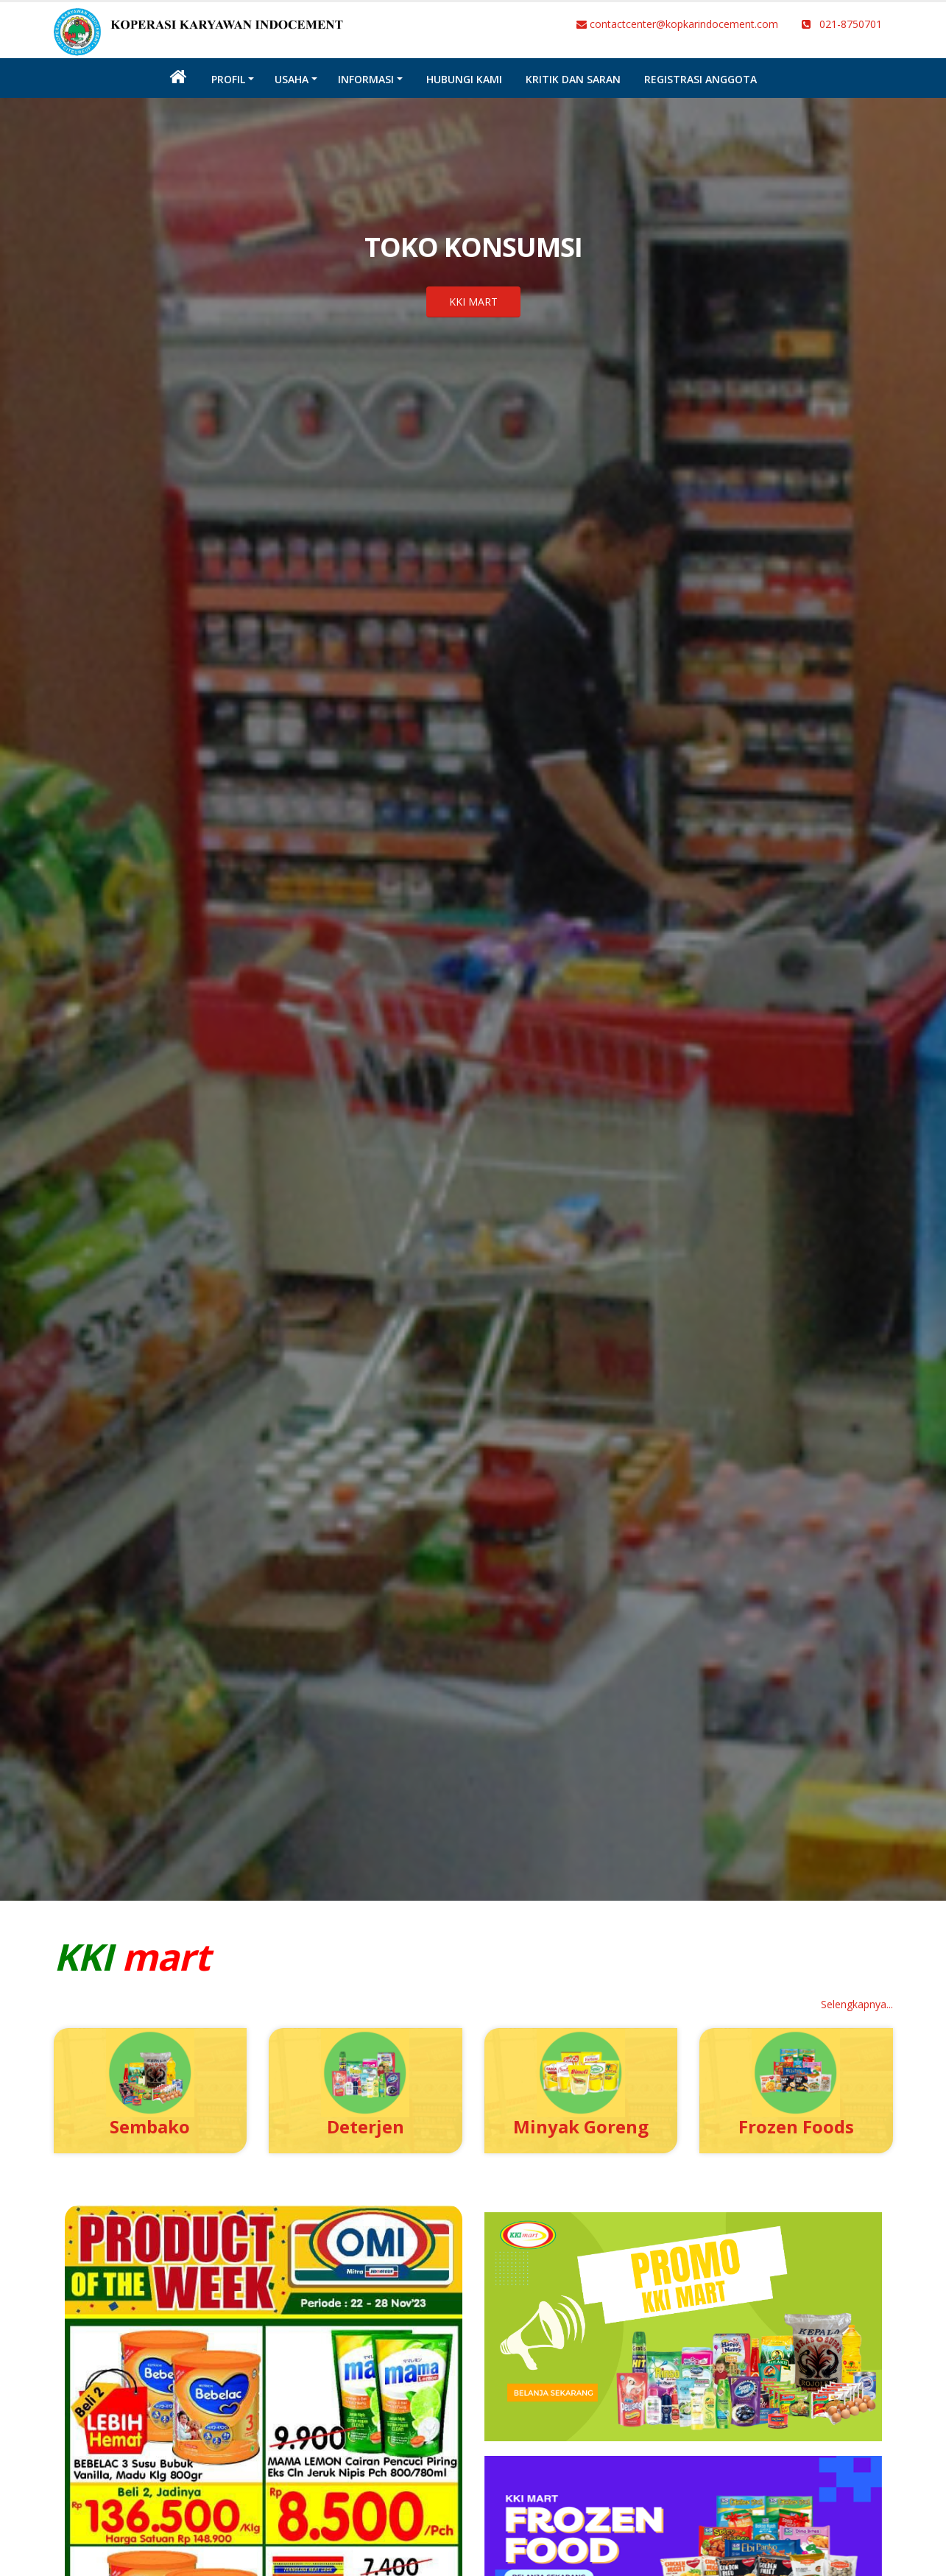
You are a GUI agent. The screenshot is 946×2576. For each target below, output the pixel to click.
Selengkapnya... (857, 2004)
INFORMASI (366, 79)
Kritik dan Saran (573, 79)
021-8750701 (842, 24)
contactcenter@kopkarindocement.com (677, 24)
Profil (228, 79)
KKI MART (473, 302)
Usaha (291, 79)
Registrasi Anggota (700, 79)
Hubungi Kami (464, 79)
